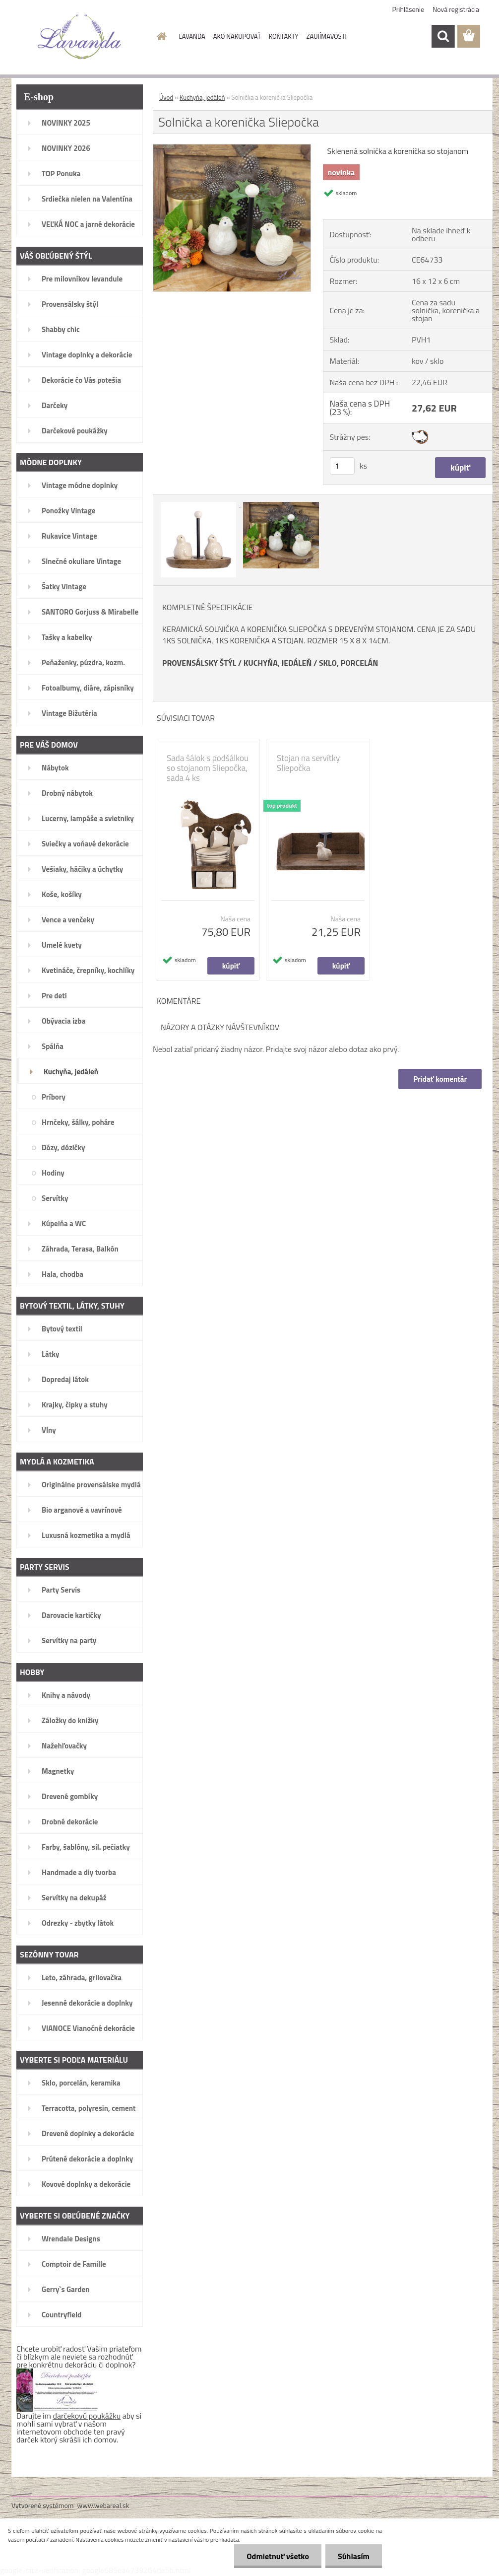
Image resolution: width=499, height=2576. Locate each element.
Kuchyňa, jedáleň (202, 97)
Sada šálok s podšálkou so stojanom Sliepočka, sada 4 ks (208, 768)
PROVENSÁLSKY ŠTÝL (199, 663)
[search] (443, 36)
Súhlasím (354, 2556)
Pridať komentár (440, 1079)
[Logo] (79, 37)
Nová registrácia (456, 9)
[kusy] (342, 466)
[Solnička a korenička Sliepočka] (232, 148)
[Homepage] (160, 36)
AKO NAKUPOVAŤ (237, 36)
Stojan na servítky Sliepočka (308, 763)
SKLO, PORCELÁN (348, 663)
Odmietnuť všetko (278, 2556)
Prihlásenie (408, 9)
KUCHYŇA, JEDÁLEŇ (278, 663)
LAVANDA (192, 36)
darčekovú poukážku (87, 2416)
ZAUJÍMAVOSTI (327, 36)
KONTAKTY (284, 36)
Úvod (166, 97)
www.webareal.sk (103, 2505)
